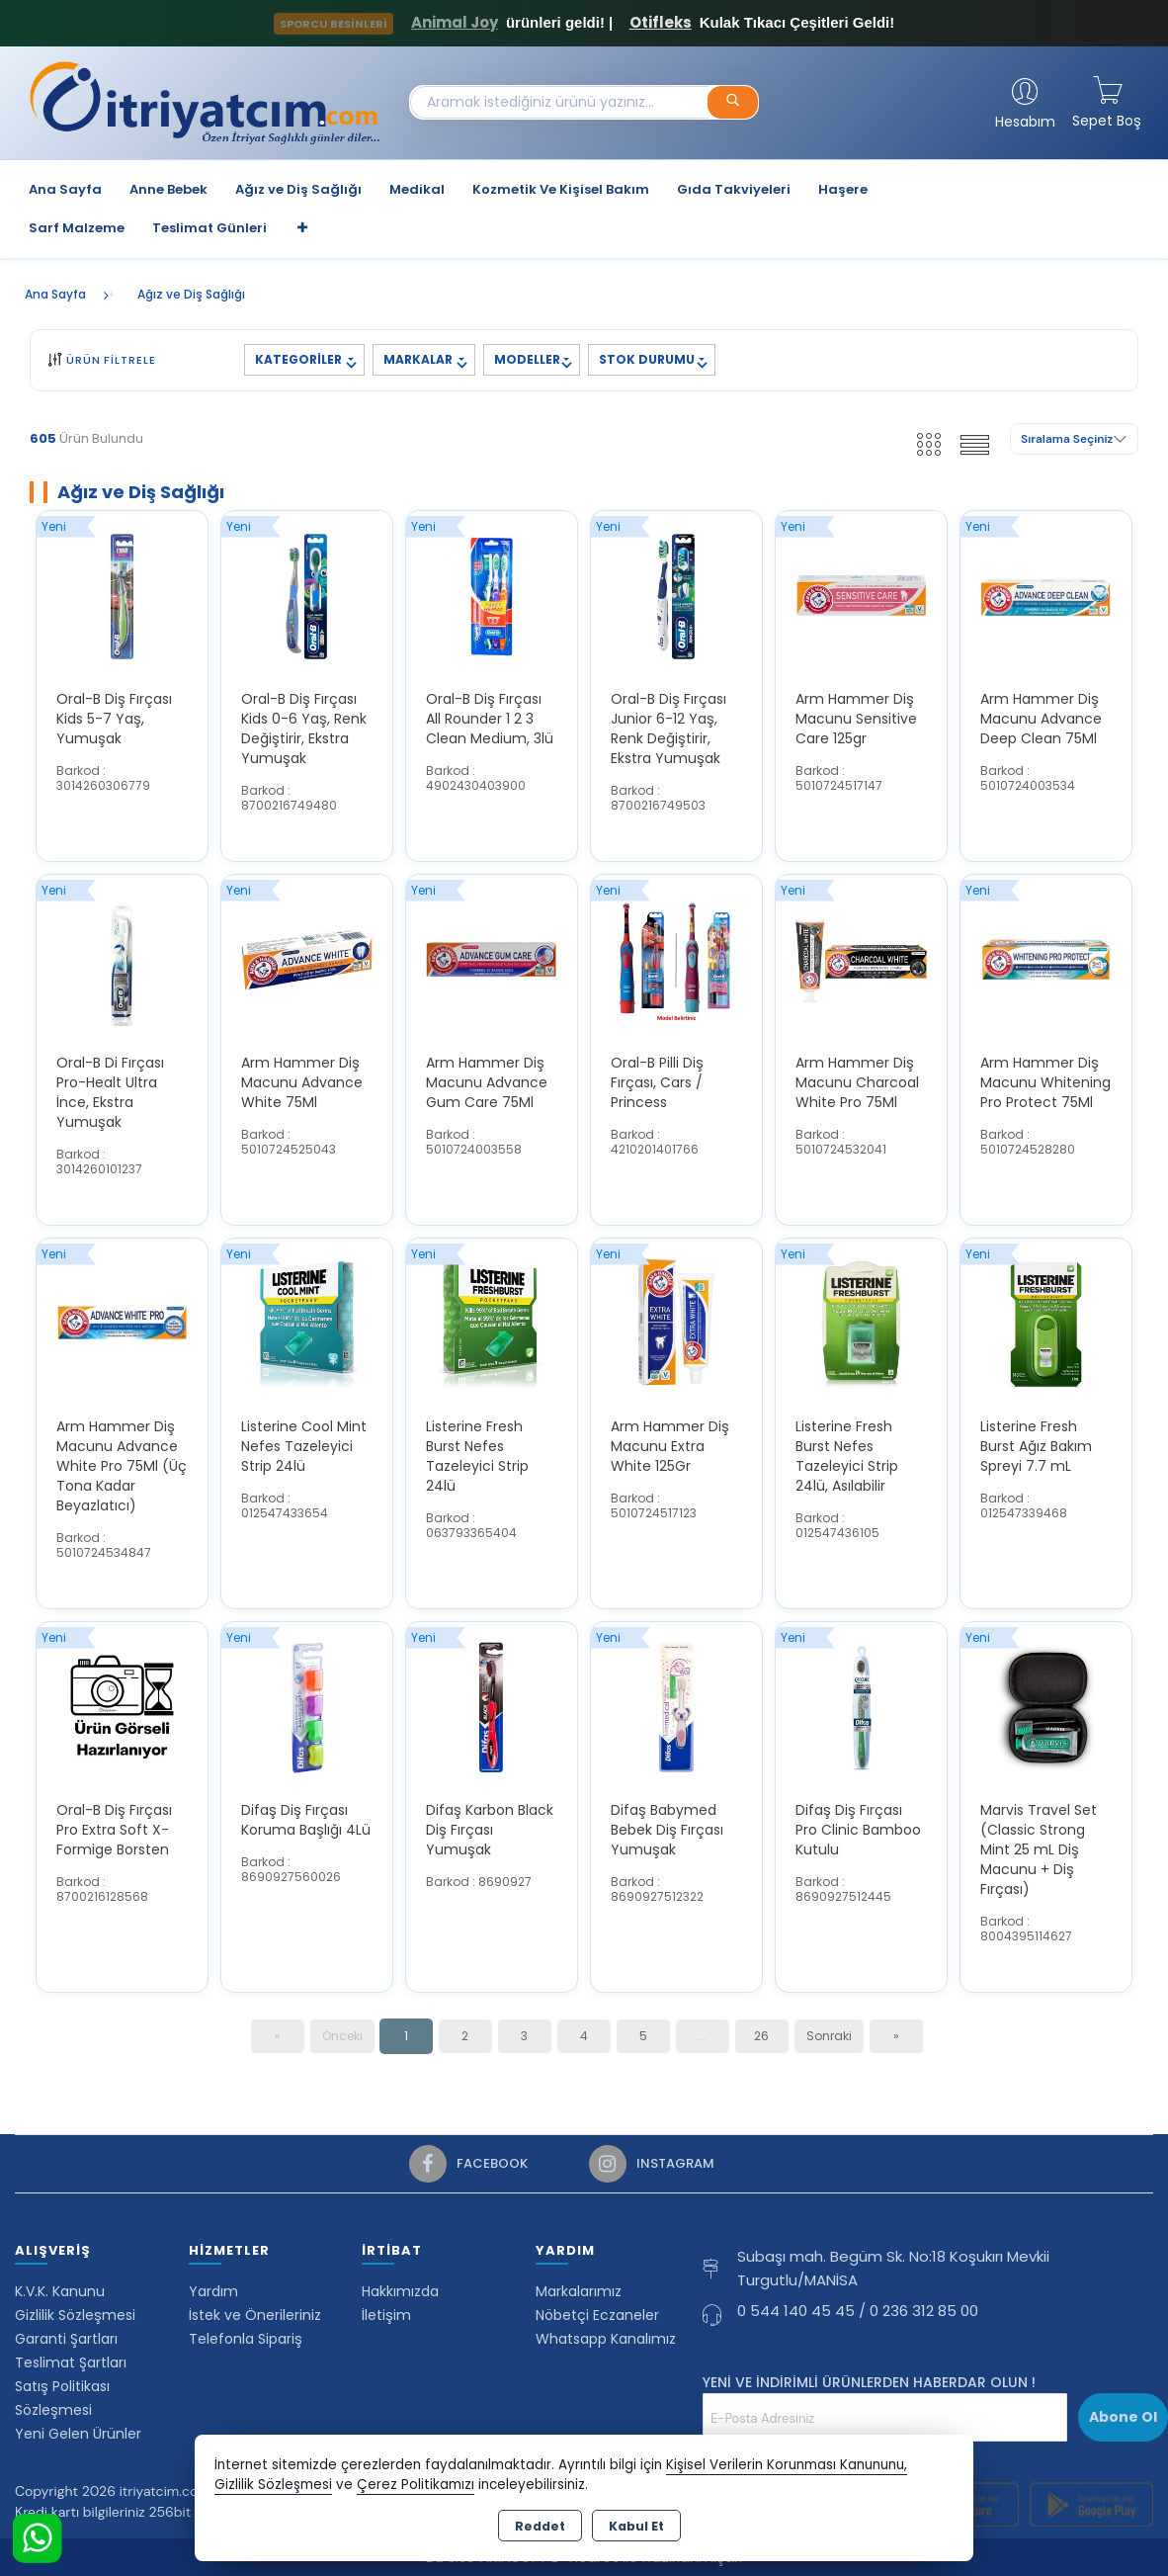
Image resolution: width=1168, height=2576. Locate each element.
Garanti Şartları (66, 2339)
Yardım (213, 2291)
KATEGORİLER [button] (300, 359)
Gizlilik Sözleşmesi (75, 2315)
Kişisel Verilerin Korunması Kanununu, (786, 2464)
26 (761, 2035)
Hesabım (1025, 121)
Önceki (342, 2035)
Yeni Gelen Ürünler (78, 2434)
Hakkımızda (400, 2291)
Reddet (540, 2526)
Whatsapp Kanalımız (606, 2339)
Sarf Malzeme (77, 227)
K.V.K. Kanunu (60, 2291)
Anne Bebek (168, 189)
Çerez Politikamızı (415, 2484)
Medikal (417, 189)
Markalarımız (579, 2291)
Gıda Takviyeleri (734, 189)
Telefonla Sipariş (245, 2339)
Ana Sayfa (65, 189)
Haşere (843, 189)
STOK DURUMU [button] (647, 359)
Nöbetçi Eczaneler (597, 2315)
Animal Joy (454, 22)
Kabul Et (636, 2526)
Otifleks (660, 22)
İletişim (386, 2315)
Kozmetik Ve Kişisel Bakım (560, 189)
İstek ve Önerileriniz (255, 2315)
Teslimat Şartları (70, 2362)
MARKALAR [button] (419, 359)
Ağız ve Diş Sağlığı (298, 189)
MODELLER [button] (527, 359)
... (702, 2035)
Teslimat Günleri (209, 227)
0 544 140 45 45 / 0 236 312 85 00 (857, 2310)
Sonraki (829, 2035)
